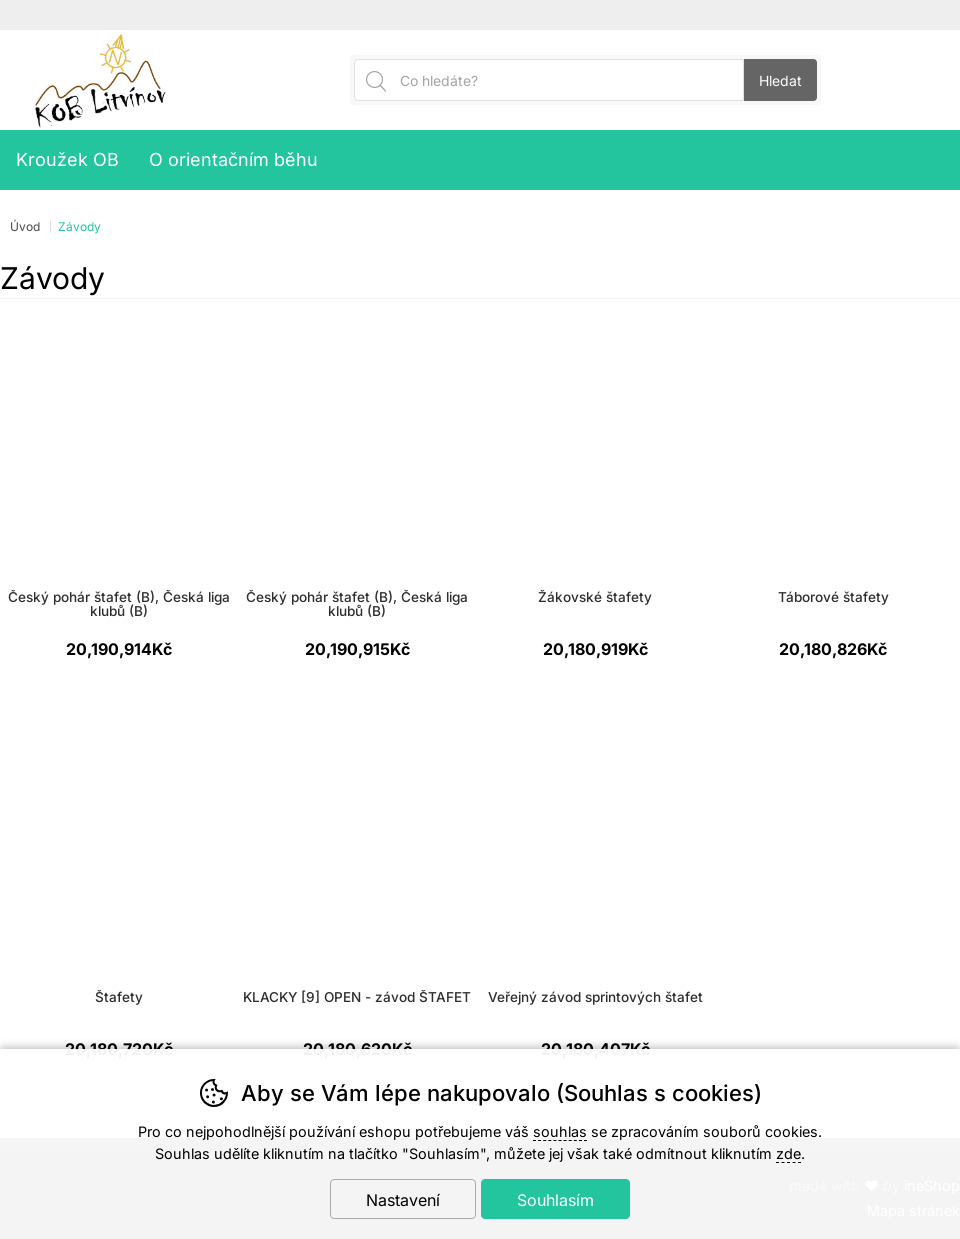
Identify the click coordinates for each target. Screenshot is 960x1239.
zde (788, 1153)
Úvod (25, 226)
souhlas (560, 1131)
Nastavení (403, 1200)
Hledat (780, 80)
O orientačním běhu (233, 159)
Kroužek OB (67, 159)
